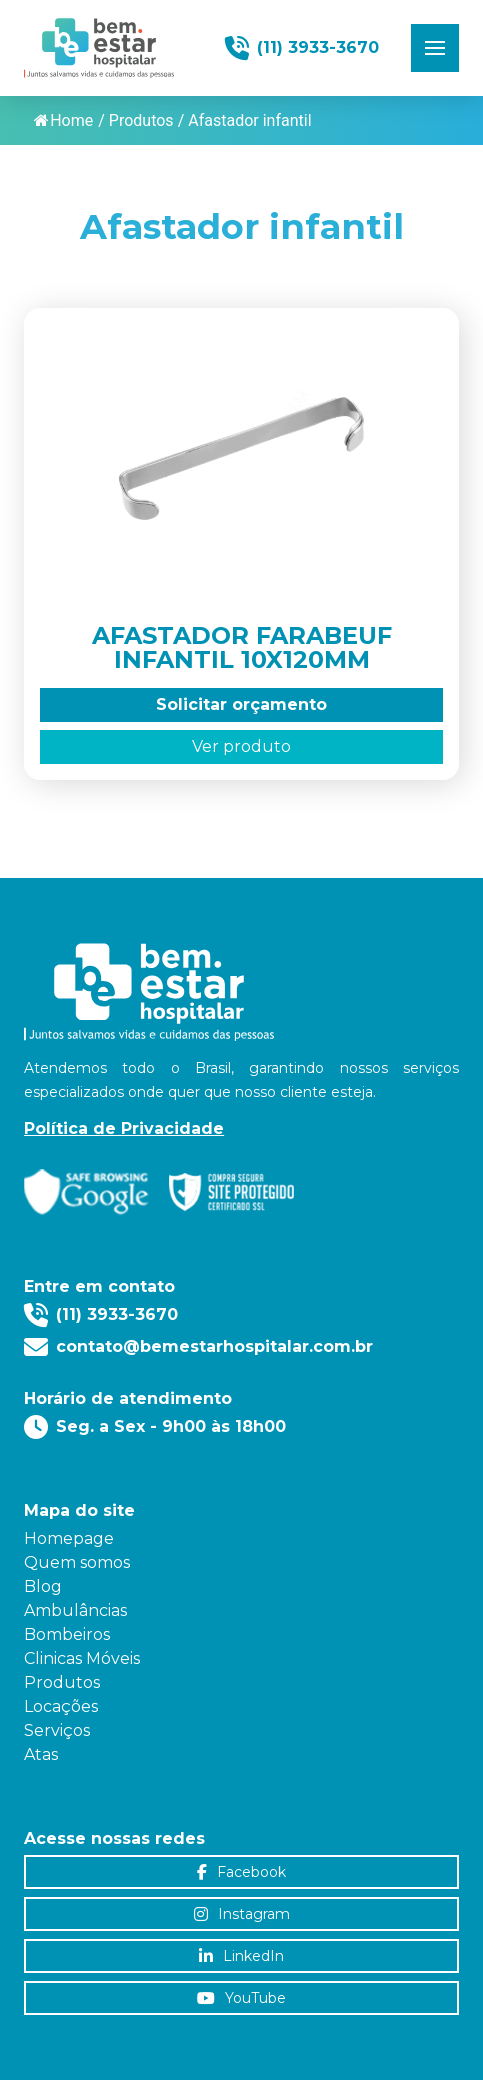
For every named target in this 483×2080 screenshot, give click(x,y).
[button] (435, 48)
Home (63, 120)
